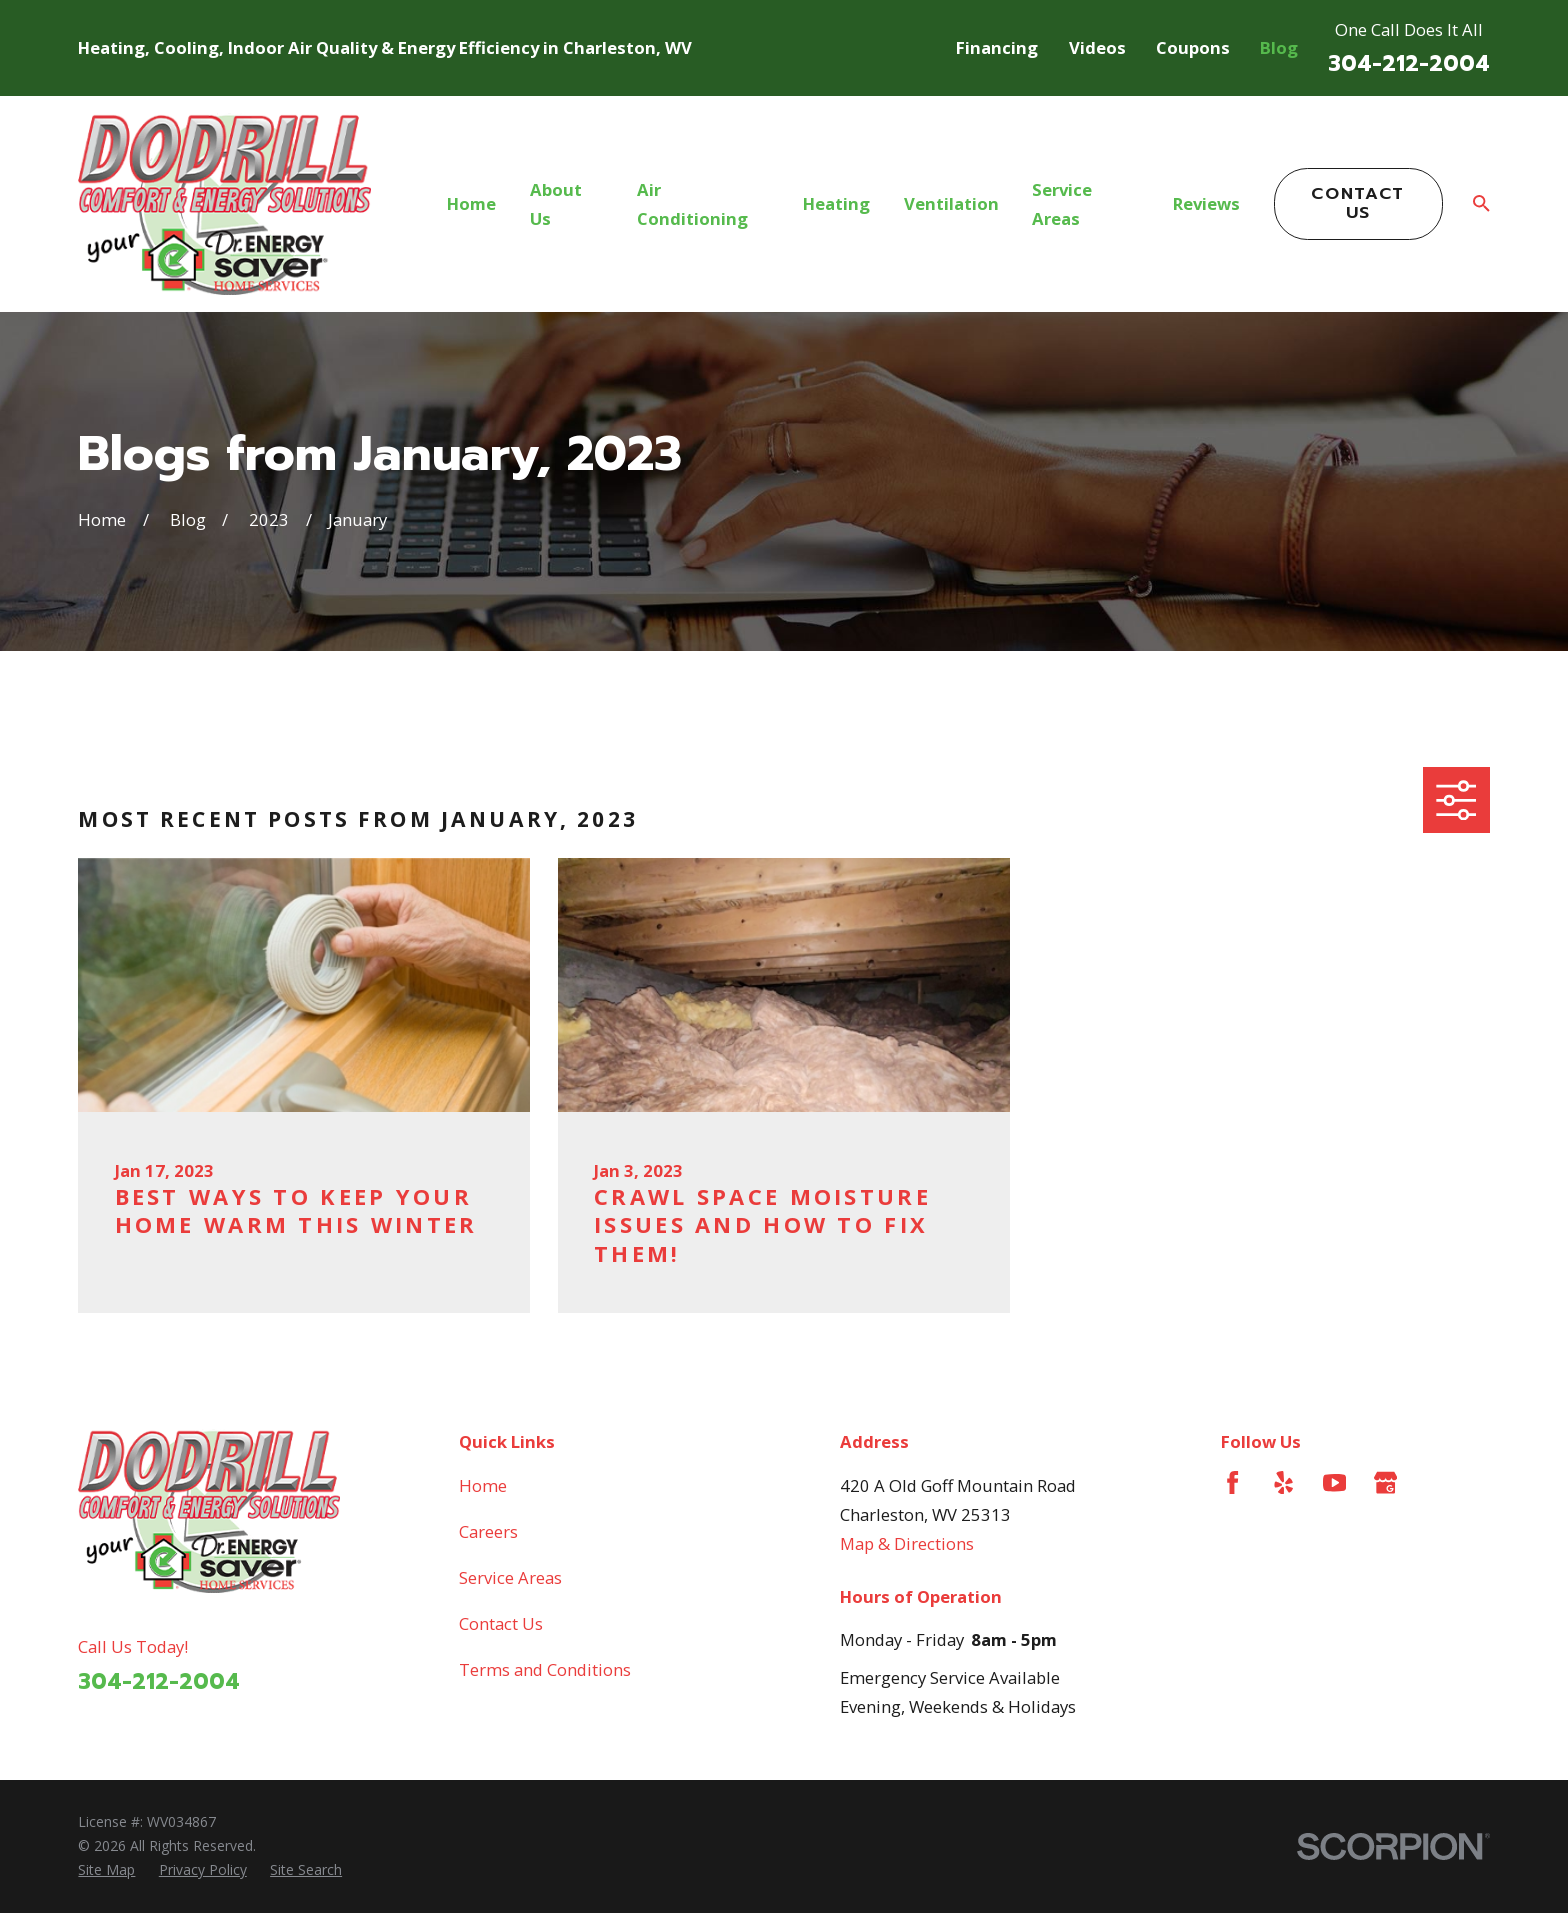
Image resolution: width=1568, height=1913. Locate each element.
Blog (1279, 47)
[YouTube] (1334, 1482)
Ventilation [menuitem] (951, 203)
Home (483, 1485)
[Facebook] (1232, 1482)
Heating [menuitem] (836, 203)
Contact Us (1358, 202)
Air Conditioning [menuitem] (692, 204)
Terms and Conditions (545, 1669)
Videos (1097, 47)
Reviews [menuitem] (1206, 203)
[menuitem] (106, 1870)
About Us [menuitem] (556, 204)
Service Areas (510, 1577)
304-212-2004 (1409, 63)
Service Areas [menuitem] (1062, 204)
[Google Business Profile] (1385, 1482)
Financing (997, 47)
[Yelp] (1283, 1482)
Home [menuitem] (471, 203)
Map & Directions (907, 1543)
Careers (488, 1531)
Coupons (1193, 47)
